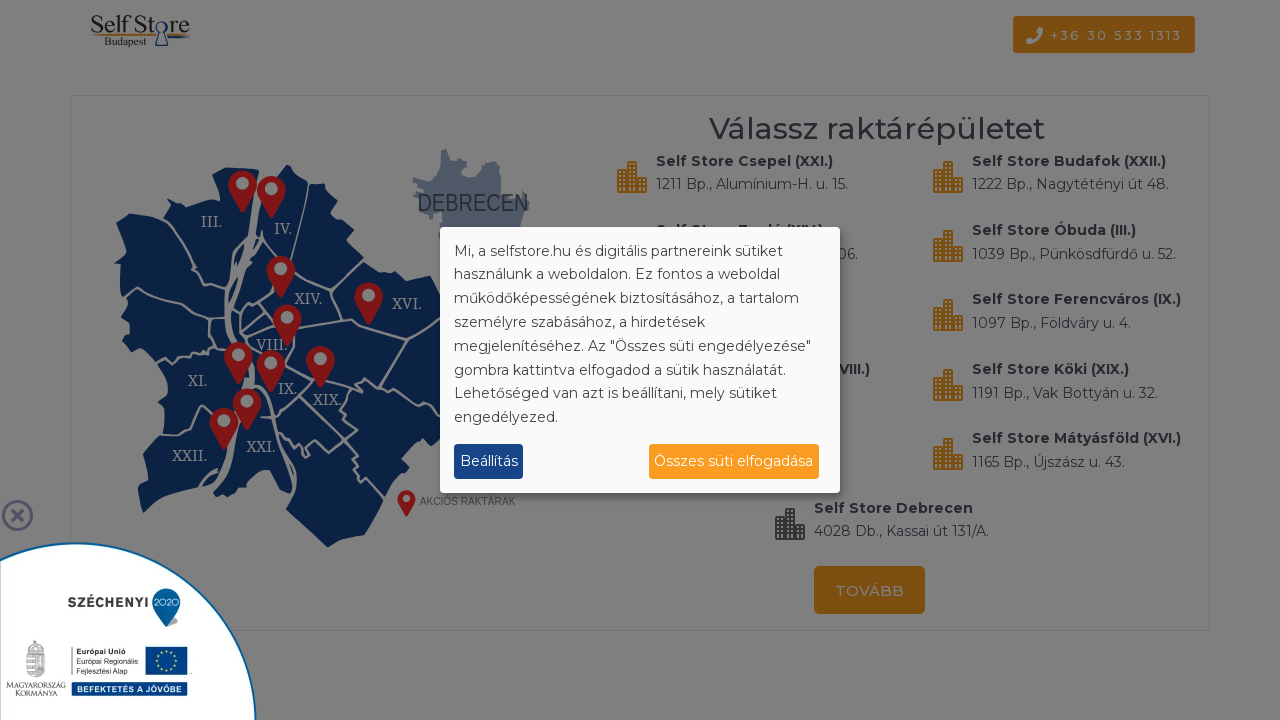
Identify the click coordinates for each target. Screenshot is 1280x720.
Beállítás (489, 461)
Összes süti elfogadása (733, 461)
